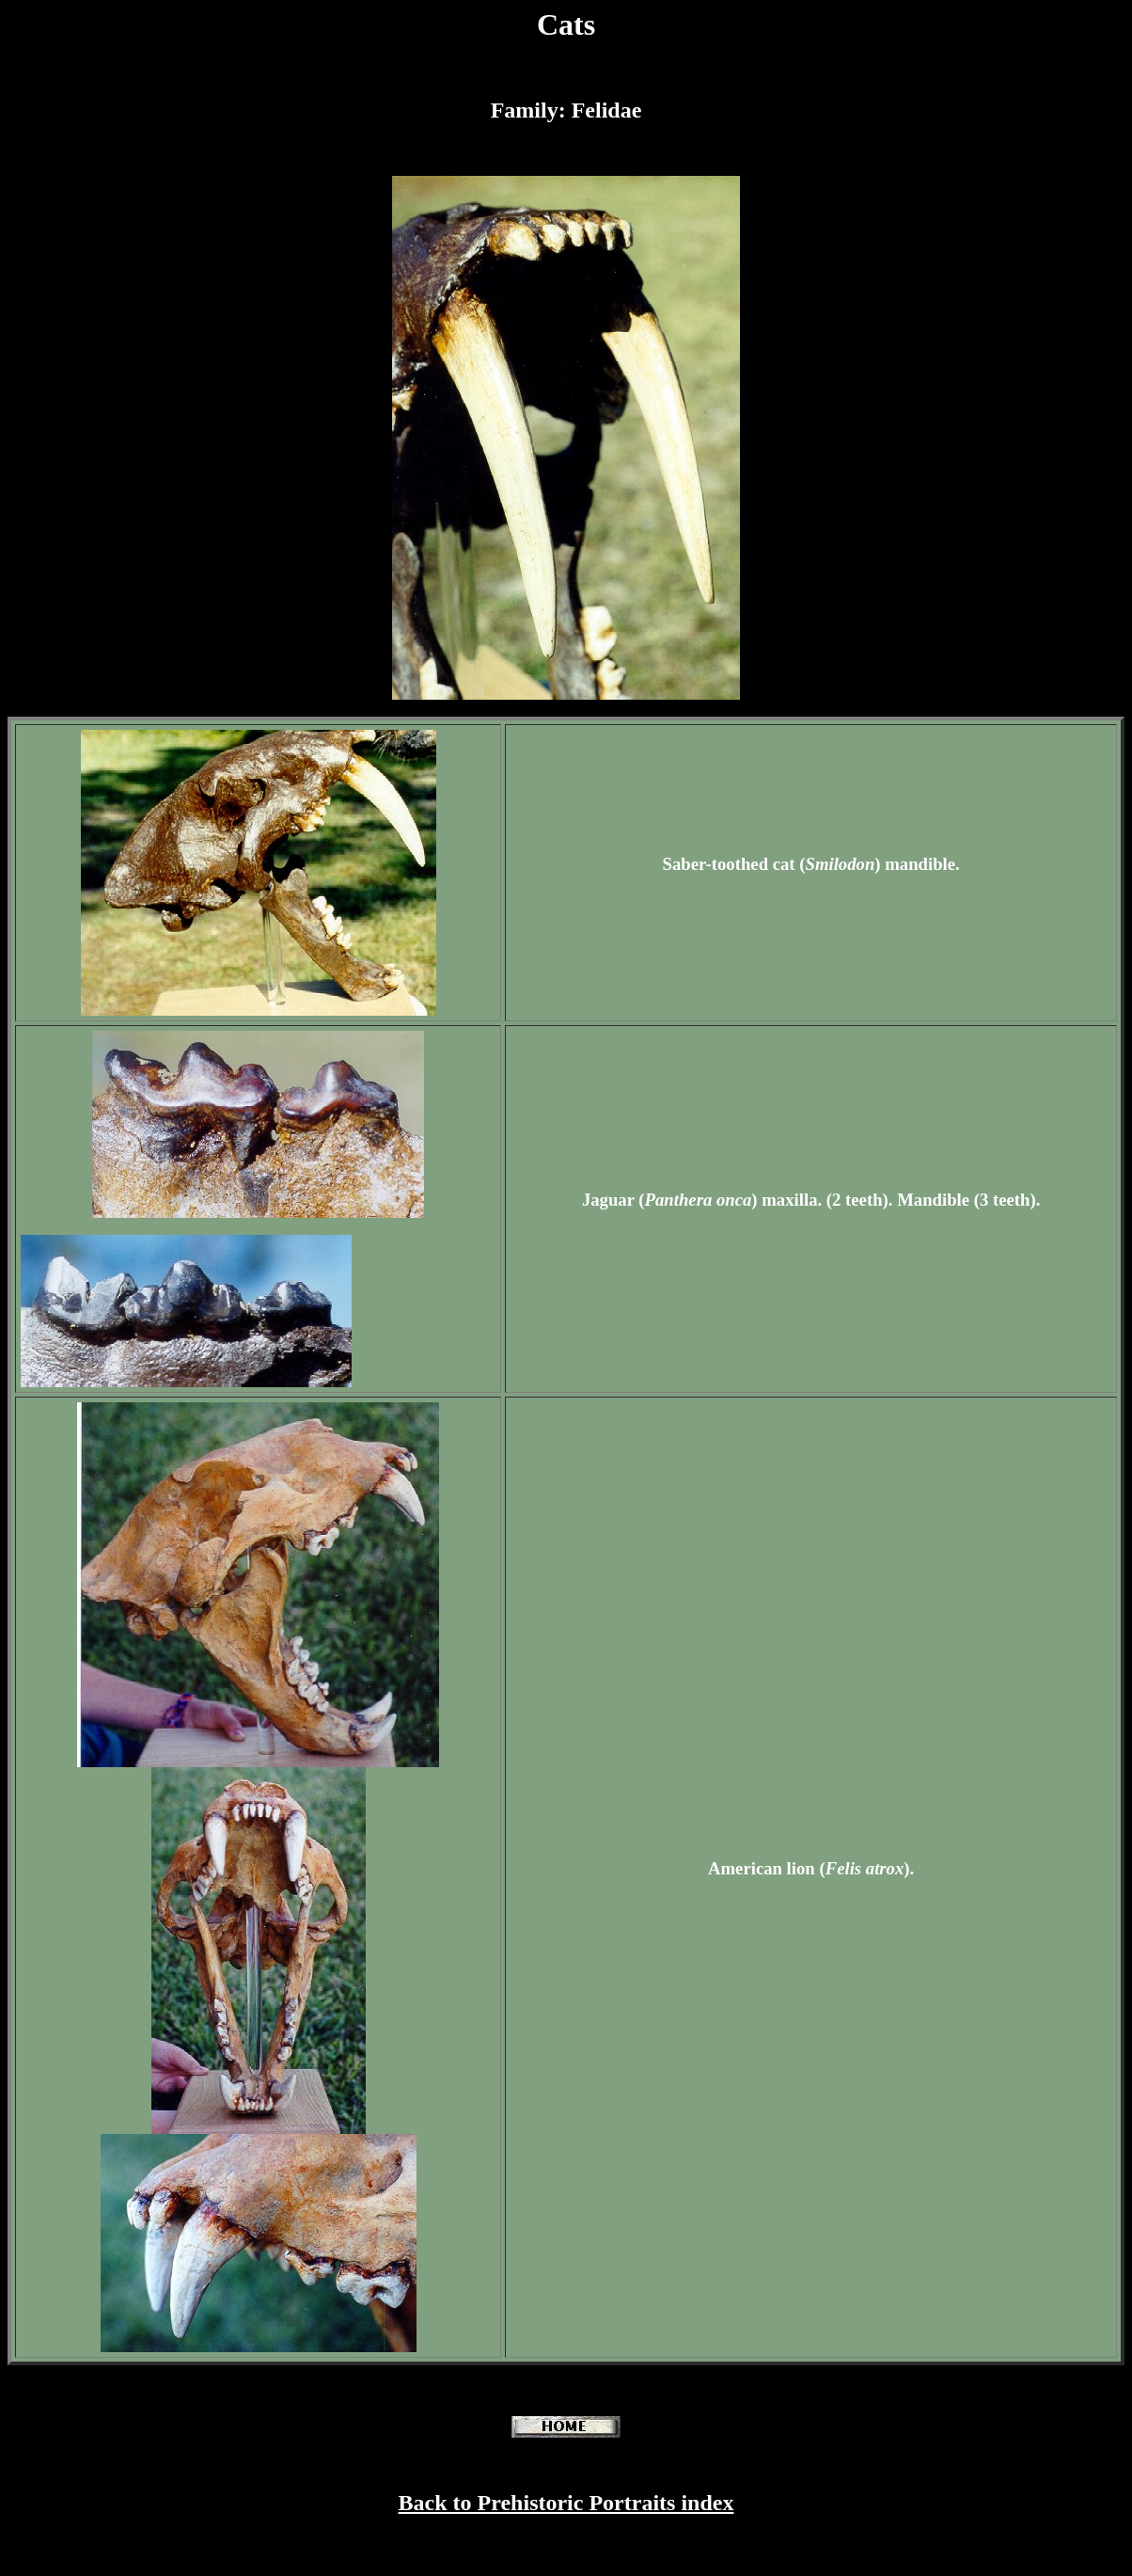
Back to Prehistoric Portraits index (566, 2502)
